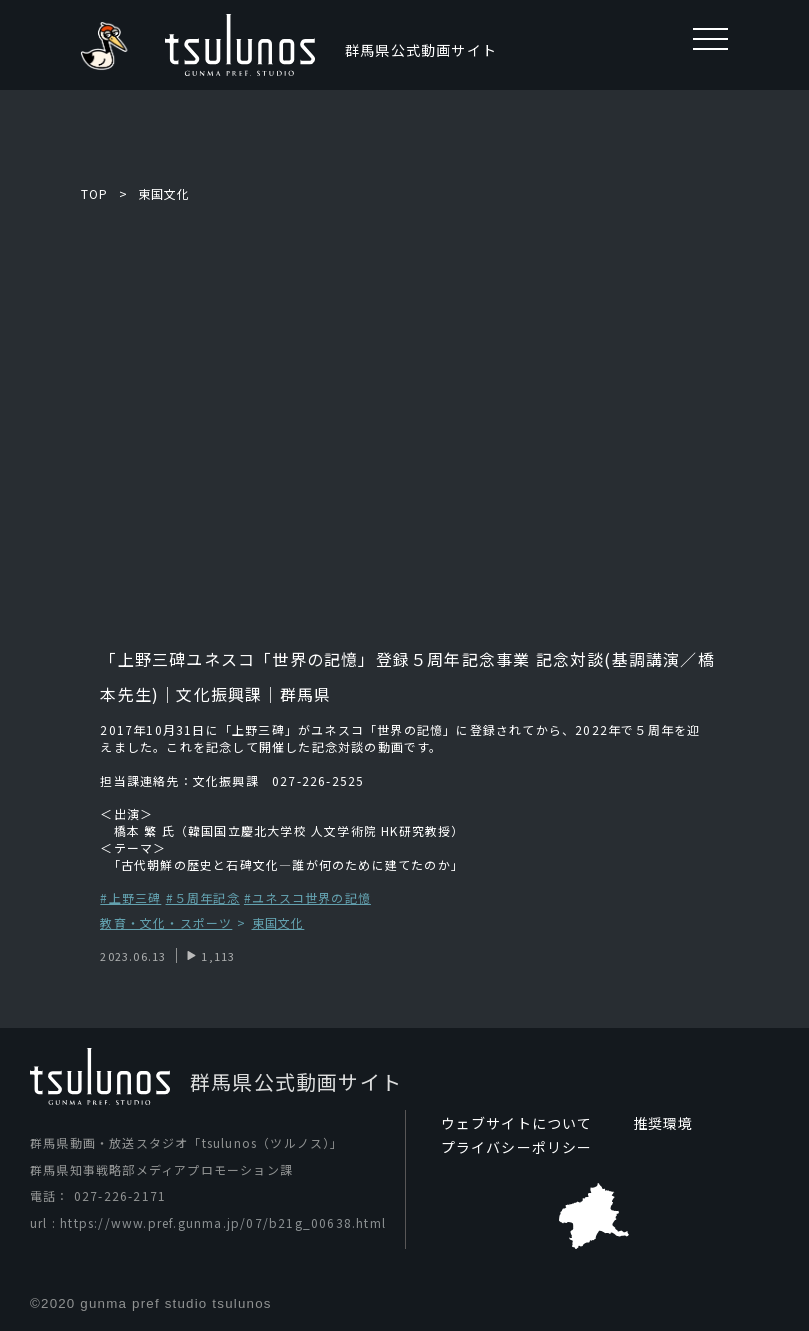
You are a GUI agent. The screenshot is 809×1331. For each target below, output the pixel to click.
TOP (95, 193)
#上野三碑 (130, 897)
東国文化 (164, 193)
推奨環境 (663, 1123)
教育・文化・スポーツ (166, 923)
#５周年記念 (203, 897)
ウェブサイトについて (517, 1123)
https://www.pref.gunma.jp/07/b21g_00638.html (223, 1222)
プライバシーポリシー (517, 1147)
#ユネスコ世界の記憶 (307, 897)
